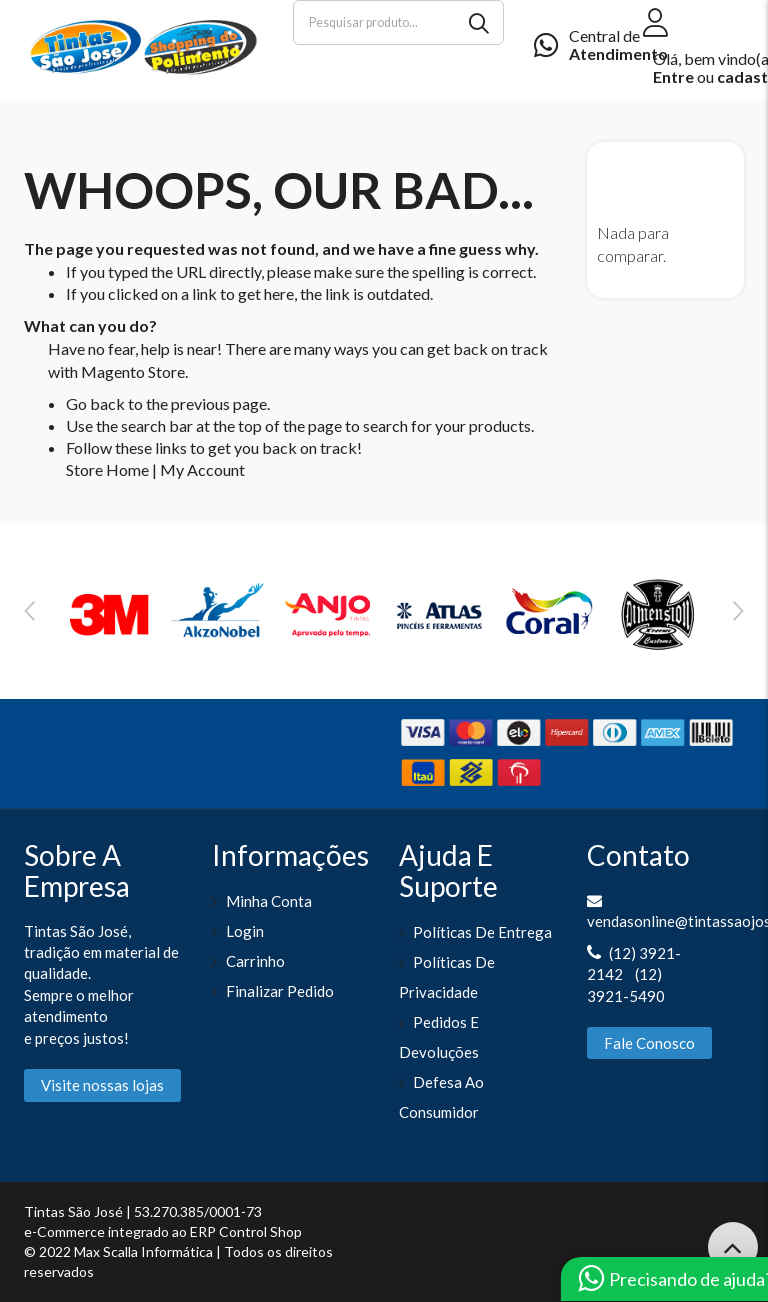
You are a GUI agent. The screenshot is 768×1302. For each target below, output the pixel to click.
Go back (95, 403)
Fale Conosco (649, 1043)
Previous (29, 611)
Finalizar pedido (280, 991)
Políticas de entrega (482, 932)
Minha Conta (269, 901)
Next (738, 611)
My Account (202, 469)
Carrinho (255, 961)
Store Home (107, 469)
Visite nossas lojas (102, 1085)
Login (245, 931)
